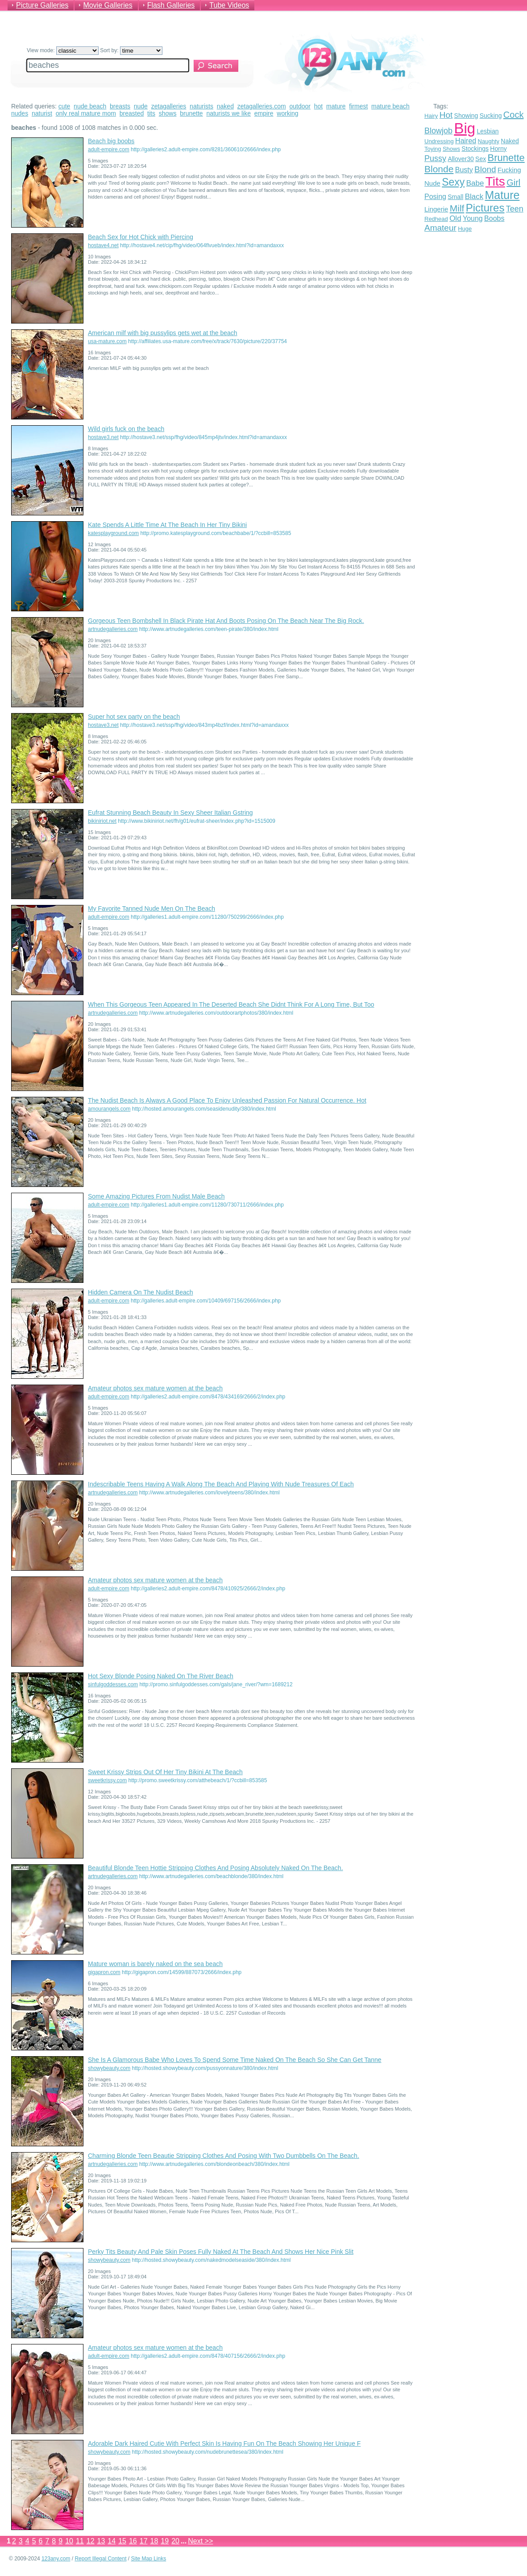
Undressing (439, 141)
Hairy (431, 115)
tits (151, 113)
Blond (485, 169)
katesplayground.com (113, 533)
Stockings (475, 148)
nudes (19, 113)
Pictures (485, 208)
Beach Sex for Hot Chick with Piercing (140, 237)
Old (455, 218)
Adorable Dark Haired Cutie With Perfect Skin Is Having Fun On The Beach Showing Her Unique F (224, 2443)
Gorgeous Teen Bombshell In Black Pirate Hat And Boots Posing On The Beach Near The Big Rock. (226, 620)
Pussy (435, 158)
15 (122, 2541)
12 (91, 2541)
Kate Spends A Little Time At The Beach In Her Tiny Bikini (167, 524)
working (287, 113)
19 (165, 2541)
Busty (464, 170)
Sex (480, 158)
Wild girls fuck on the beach (126, 428)
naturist (42, 113)
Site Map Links (148, 2558)
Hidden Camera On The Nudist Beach (140, 1292)
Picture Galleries (42, 5)
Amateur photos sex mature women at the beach (155, 1388)
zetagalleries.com (261, 106)
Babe (475, 183)
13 (101, 2541)
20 (175, 2541)
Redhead (436, 219)
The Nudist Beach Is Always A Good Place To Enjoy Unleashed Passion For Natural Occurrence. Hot (227, 1100)
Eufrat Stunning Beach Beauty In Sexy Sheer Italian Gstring (170, 812)
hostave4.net (103, 245)
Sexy (453, 182)
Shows (451, 148)
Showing (466, 115)
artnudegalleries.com (112, 629)
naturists (201, 106)
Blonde (438, 169)
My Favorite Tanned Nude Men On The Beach (151, 908)
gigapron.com (104, 1972)
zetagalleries (169, 106)
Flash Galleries (171, 5)
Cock (513, 115)
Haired (465, 141)
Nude (432, 183)
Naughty (488, 141)
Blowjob (438, 130)
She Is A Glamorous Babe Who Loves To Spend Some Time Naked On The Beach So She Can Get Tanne (235, 2059)
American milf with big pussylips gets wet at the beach (162, 332)
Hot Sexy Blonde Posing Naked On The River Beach (160, 1676)
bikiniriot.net (102, 821)
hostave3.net (103, 437)
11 (80, 2541)
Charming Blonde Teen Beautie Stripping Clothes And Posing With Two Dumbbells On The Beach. (223, 2155)
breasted (132, 113)
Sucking (491, 115)
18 (154, 2541)
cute (64, 106)
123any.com (55, 2558)
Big (464, 128)
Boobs (494, 218)
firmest (358, 106)
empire (264, 113)
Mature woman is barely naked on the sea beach (155, 1963)
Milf (457, 208)
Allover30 (460, 158)
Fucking (509, 170)
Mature (502, 195)
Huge (465, 228)
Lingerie (436, 209)
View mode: (63, 50)
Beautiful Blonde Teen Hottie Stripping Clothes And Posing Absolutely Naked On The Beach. (215, 1867)
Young (473, 218)
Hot (446, 115)
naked (225, 106)
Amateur (440, 227)
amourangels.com (109, 1109)
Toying (432, 148)
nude (141, 106)
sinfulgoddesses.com (113, 1684)
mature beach (390, 106)
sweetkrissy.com (107, 1780)
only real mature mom (86, 113)
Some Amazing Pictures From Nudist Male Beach (156, 1196)
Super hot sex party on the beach (134, 716)
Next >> (200, 2541)
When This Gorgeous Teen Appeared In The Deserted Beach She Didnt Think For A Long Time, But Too (231, 1004)
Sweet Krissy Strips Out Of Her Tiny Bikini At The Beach (165, 1771)
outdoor (299, 106)
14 (112, 2541)
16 (133, 2541)
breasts (120, 106)
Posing (435, 196)
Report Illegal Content (100, 2558)
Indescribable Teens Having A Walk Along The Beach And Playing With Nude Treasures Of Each (221, 1484)
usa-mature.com (107, 341)
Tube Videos (229, 5)
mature (336, 106)
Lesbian (487, 131)
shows (168, 113)
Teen (514, 208)
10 (69, 2541)
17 (144, 2541)
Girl (513, 182)
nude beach (90, 106)
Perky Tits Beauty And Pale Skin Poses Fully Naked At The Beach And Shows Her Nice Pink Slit (220, 2251)
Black (474, 196)
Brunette (506, 157)
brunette (191, 113)
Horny (498, 148)
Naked (510, 141)
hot (318, 106)
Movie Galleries (107, 5)
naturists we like (228, 113)
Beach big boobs (111, 141)
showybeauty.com (109, 2068)
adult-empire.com (108, 149)
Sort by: (131, 50)
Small (455, 196)
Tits (495, 181)
